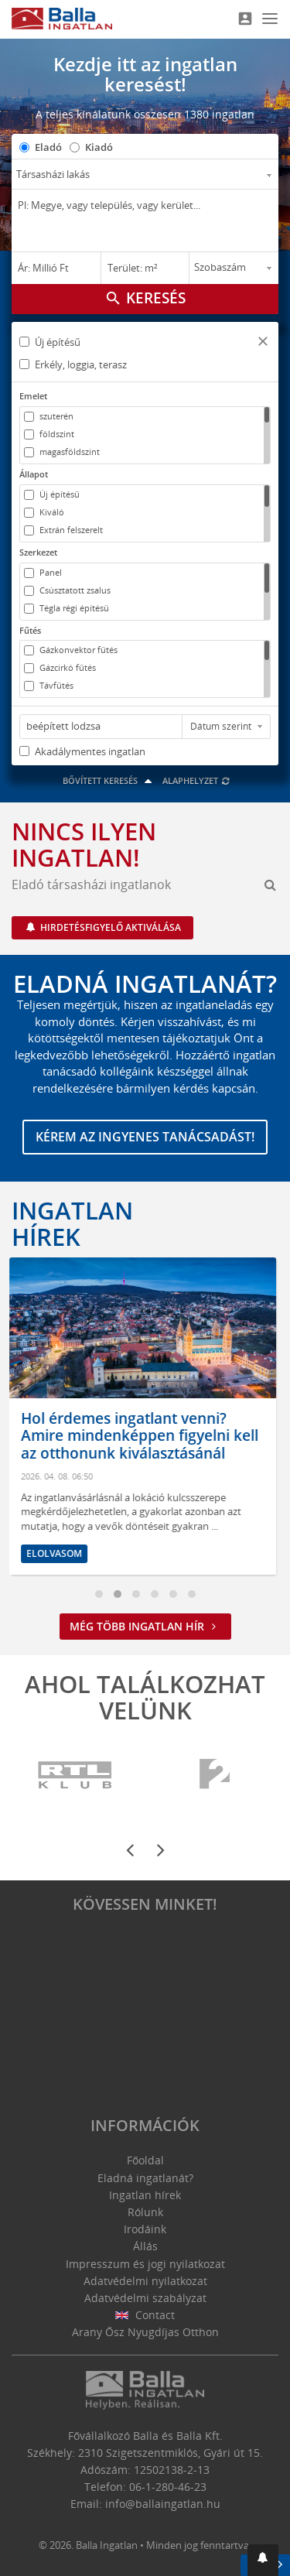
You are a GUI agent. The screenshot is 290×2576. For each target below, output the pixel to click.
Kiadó (99, 147)
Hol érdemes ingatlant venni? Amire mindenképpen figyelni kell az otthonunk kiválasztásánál (142, 1436)
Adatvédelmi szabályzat (145, 2297)
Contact (145, 2314)
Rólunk (145, 2212)
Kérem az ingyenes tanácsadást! (145, 1136)
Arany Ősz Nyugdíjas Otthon (145, 2332)
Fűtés (30, 630)
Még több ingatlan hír (145, 1626)
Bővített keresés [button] (109, 780)
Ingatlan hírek (72, 1223)
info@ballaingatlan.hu (162, 2503)
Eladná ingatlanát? (145, 2178)
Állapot (33, 474)
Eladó (48, 147)
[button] (263, 343)
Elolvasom (56, 1553)
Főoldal (145, 2160)
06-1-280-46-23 (167, 2486)
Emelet (33, 396)
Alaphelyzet (196, 780)
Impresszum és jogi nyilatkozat (145, 2263)
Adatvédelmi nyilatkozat (145, 2280)
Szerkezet (38, 552)
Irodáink (145, 2229)
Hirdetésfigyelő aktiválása (109, 927)
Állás (145, 2246)
